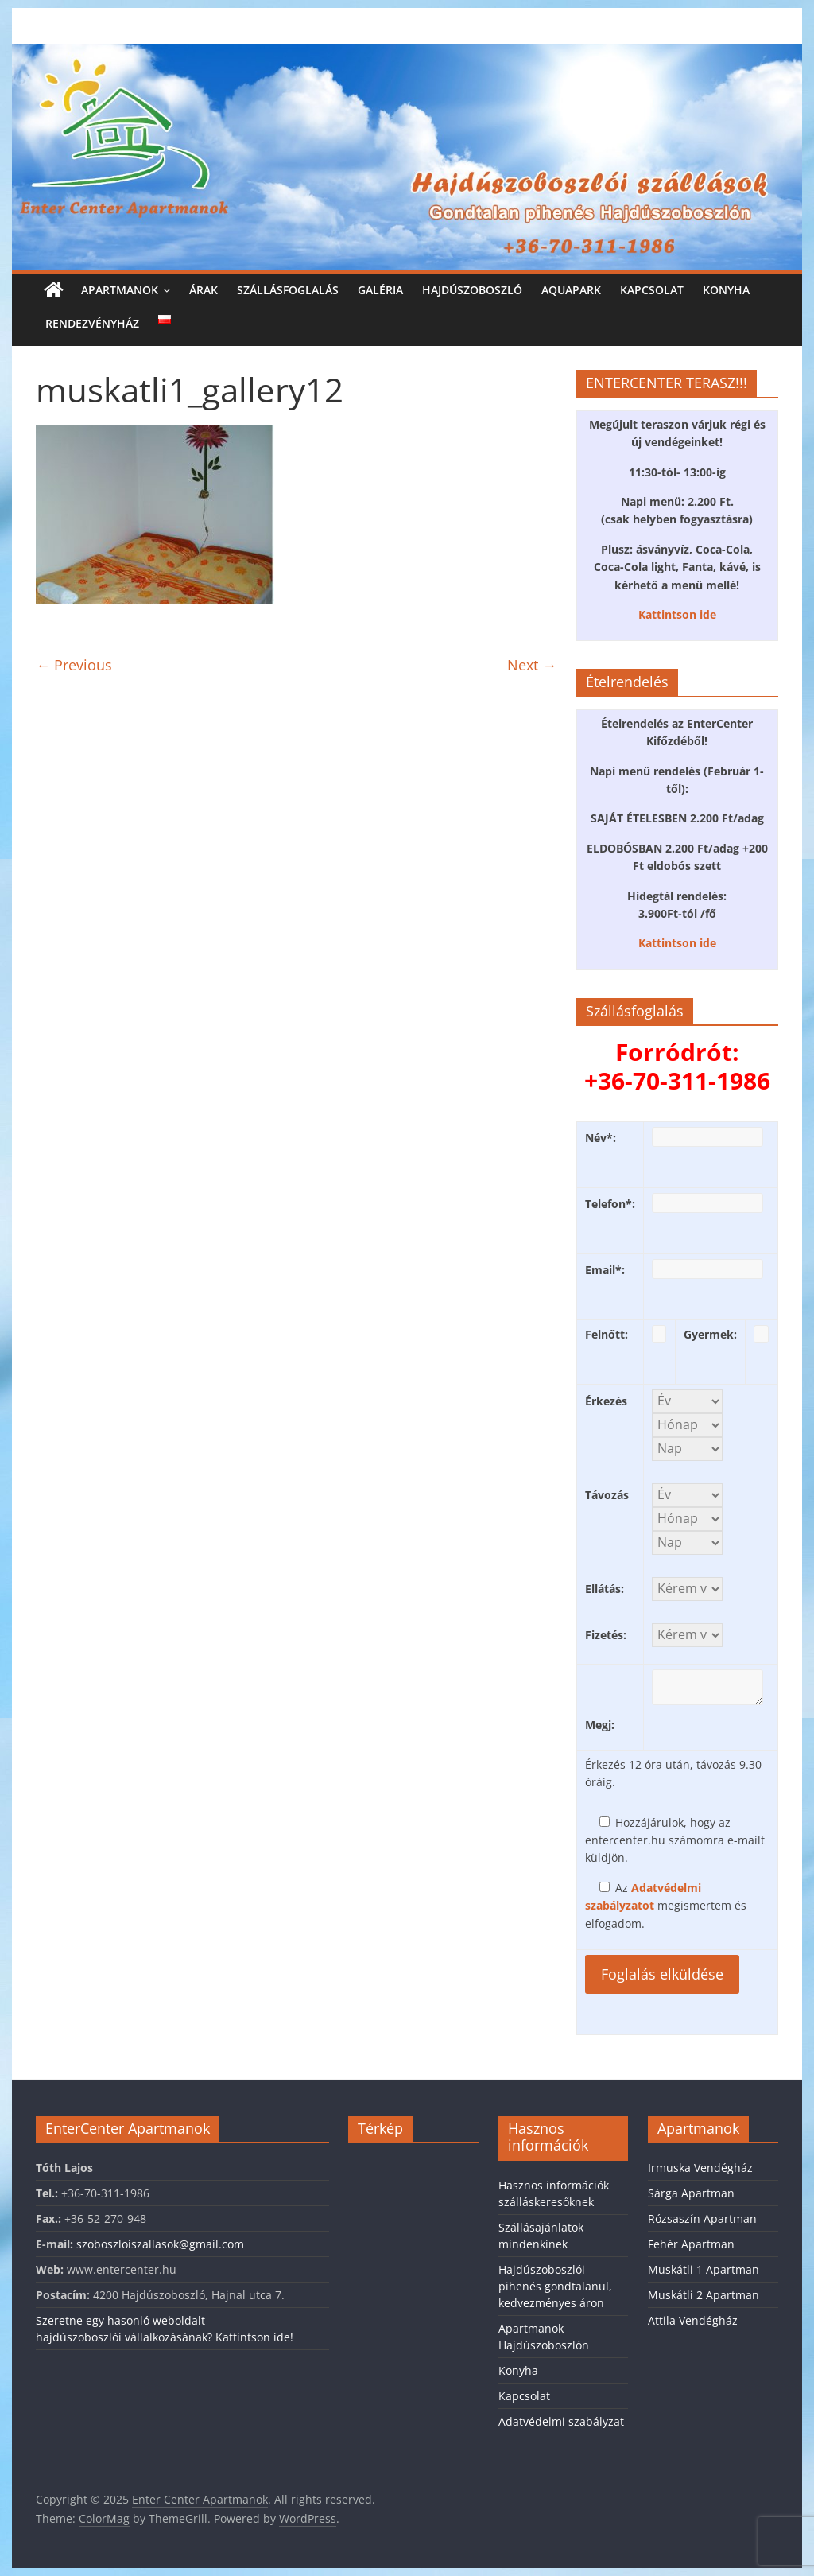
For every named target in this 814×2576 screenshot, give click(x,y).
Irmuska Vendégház (700, 2167)
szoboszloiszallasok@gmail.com (160, 2244)
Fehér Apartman (691, 2244)
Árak (203, 289)
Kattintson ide (677, 614)
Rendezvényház (92, 323)
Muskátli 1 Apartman (703, 2269)
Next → (531, 664)
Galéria (380, 289)
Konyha (726, 289)
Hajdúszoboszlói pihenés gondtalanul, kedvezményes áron (555, 2286)
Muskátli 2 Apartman (703, 2294)
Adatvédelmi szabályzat (561, 2421)
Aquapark (571, 289)
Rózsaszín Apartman (702, 2218)
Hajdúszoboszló (472, 289)
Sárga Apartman (691, 2193)
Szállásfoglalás (288, 289)
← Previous (74, 664)
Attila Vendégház (693, 2320)
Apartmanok (119, 289)
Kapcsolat (652, 289)
